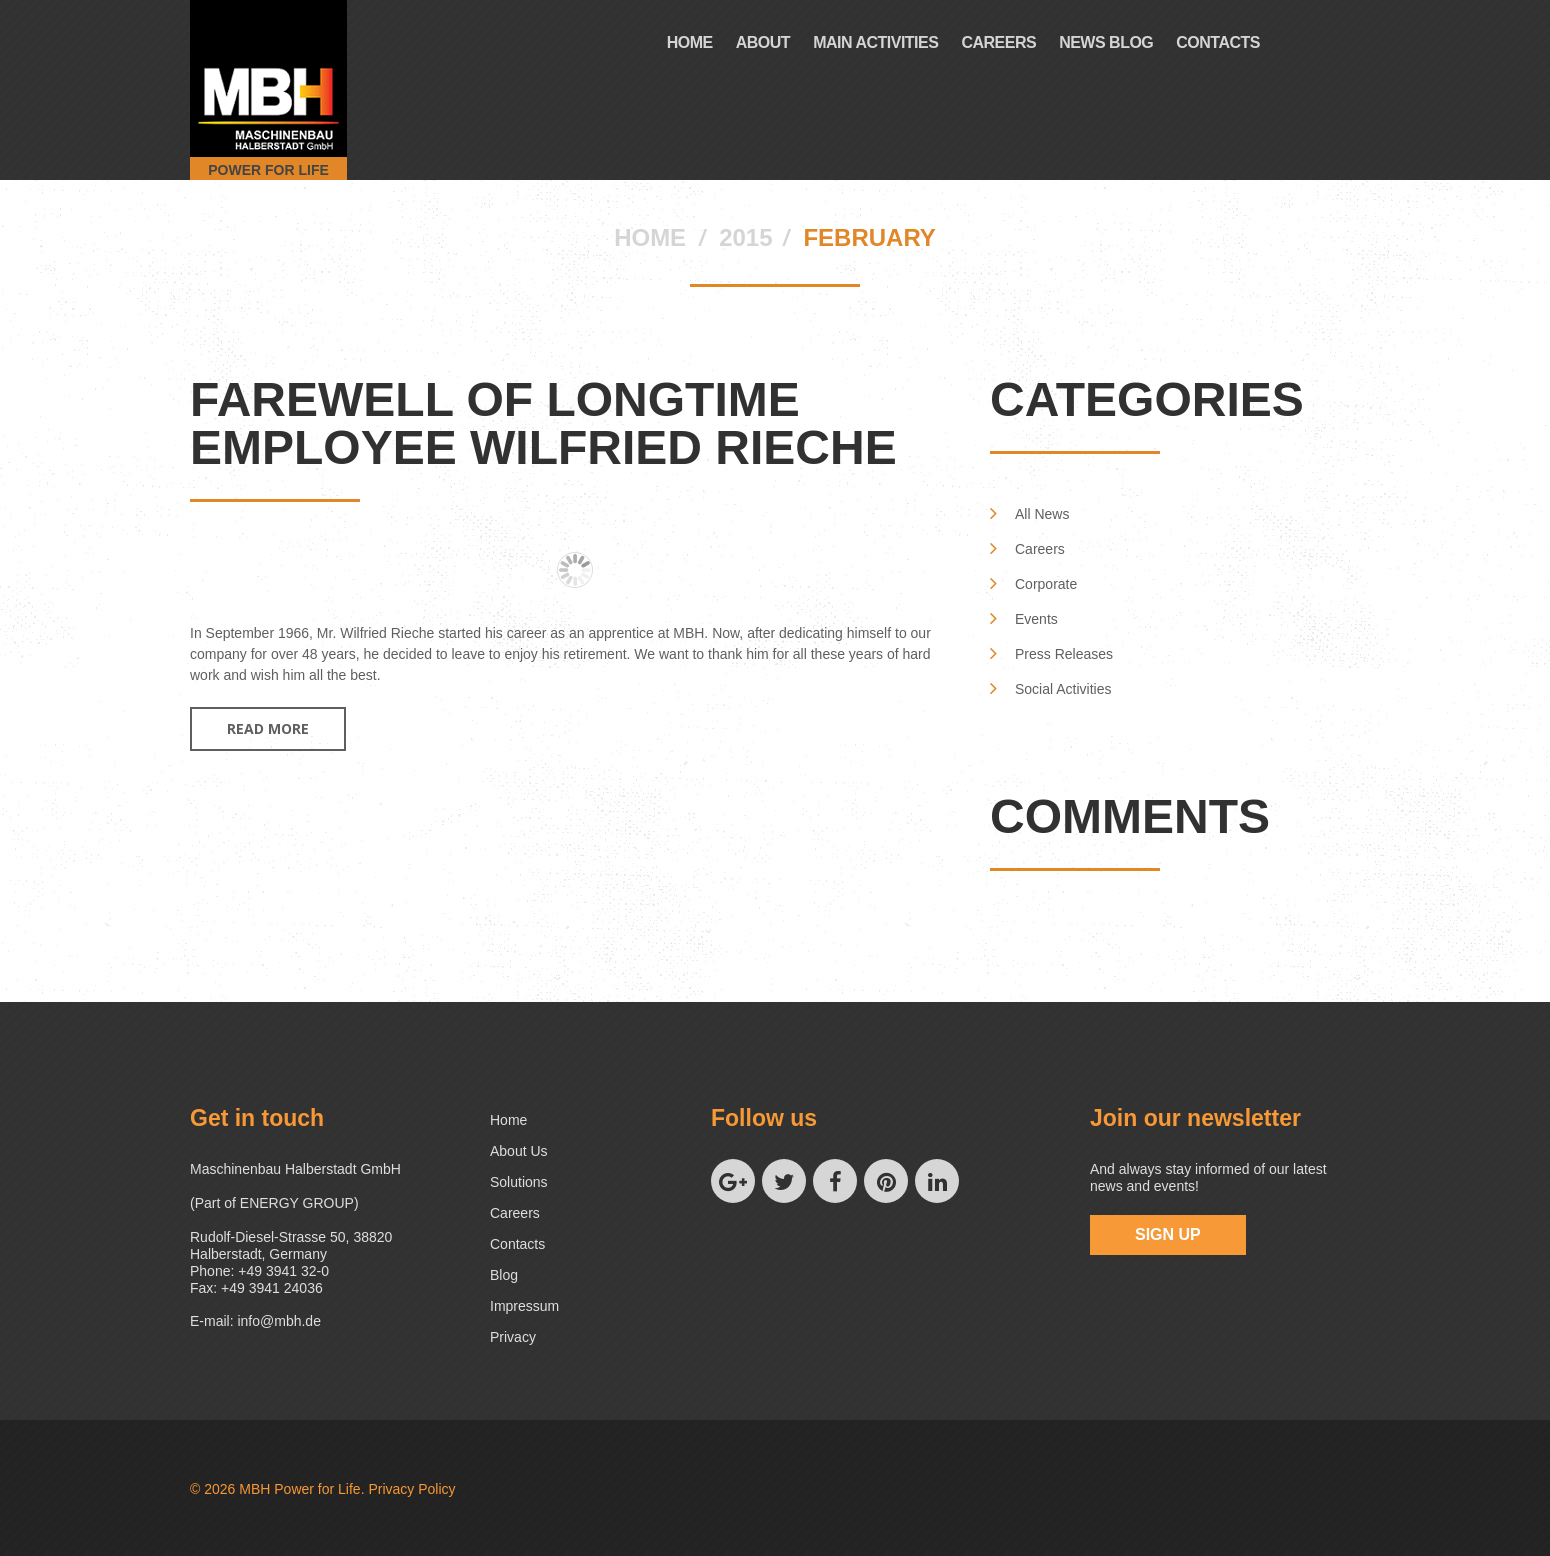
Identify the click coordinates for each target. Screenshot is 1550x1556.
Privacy (513, 1337)
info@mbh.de (278, 1321)
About (763, 42)
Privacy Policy (411, 1489)
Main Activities (875, 42)
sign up (1168, 1234)
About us (519, 1151)
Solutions (519, 1182)
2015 (745, 237)
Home (690, 42)
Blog (504, 1275)
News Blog (1106, 42)
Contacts (1218, 42)
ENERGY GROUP (297, 1203)
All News (1042, 514)
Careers (998, 42)
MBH (254, 1489)
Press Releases (1064, 654)
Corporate (1046, 584)
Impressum (524, 1306)
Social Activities (1063, 689)
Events (1036, 619)
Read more (268, 728)
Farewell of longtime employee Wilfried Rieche (543, 423)
